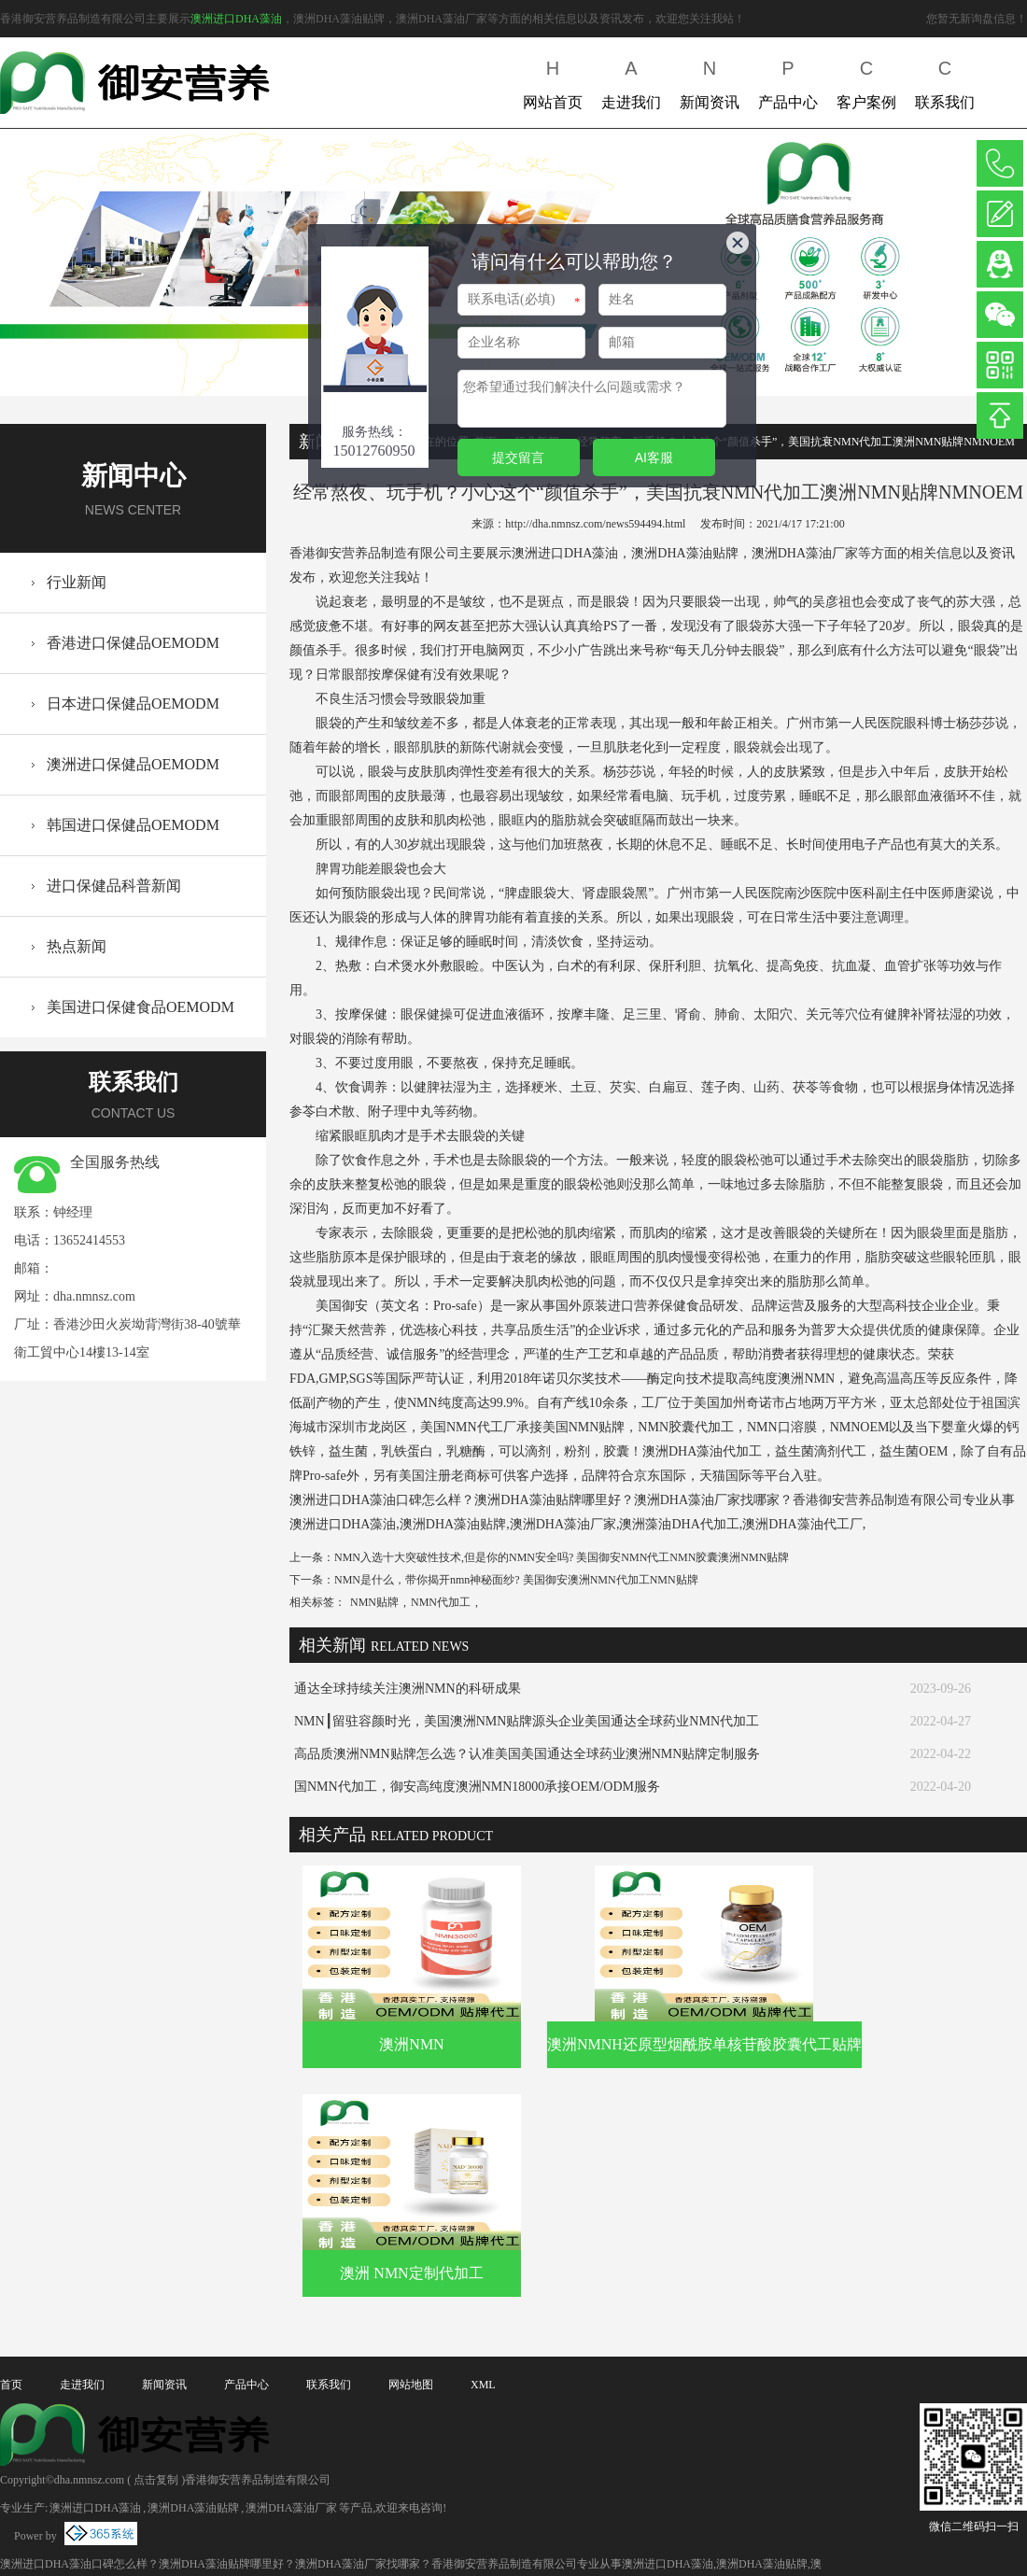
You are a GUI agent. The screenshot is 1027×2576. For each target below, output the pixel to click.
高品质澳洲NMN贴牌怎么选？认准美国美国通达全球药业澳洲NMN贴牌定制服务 (527, 1754)
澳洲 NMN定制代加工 (411, 2273)
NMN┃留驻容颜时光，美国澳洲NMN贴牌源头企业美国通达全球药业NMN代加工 (526, 1721)
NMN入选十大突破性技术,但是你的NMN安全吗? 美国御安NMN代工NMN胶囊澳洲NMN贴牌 (561, 1557)
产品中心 (788, 80)
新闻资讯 (709, 80)
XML (483, 2384)
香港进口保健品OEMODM (133, 643)
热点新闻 (76, 946)
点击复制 (156, 2479)
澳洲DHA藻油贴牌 (193, 2507)
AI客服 (654, 457)
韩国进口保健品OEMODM (133, 825)
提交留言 (518, 457)
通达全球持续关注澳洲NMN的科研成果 (407, 1689)
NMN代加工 (441, 1602)
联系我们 (945, 80)
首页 (11, 2384)
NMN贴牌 (374, 1602)
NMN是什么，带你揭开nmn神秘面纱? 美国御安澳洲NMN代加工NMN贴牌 (516, 1579)
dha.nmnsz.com (94, 1296)
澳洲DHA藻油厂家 (291, 2507)
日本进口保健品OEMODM (133, 703)
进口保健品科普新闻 (114, 886)
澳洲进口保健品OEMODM (133, 764)
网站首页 (553, 80)
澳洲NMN (411, 2044)
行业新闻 (76, 582)
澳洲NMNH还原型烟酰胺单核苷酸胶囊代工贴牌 (704, 2044)
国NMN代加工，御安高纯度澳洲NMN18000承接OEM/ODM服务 (477, 1787)
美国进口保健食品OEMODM (140, 1007)
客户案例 (866, 80)
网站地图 (410, 2384)
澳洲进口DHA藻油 (236, 18)
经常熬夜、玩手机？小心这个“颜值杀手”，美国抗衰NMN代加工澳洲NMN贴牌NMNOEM (796, 441)
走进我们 (631, 80)
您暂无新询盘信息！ (976, 18)
